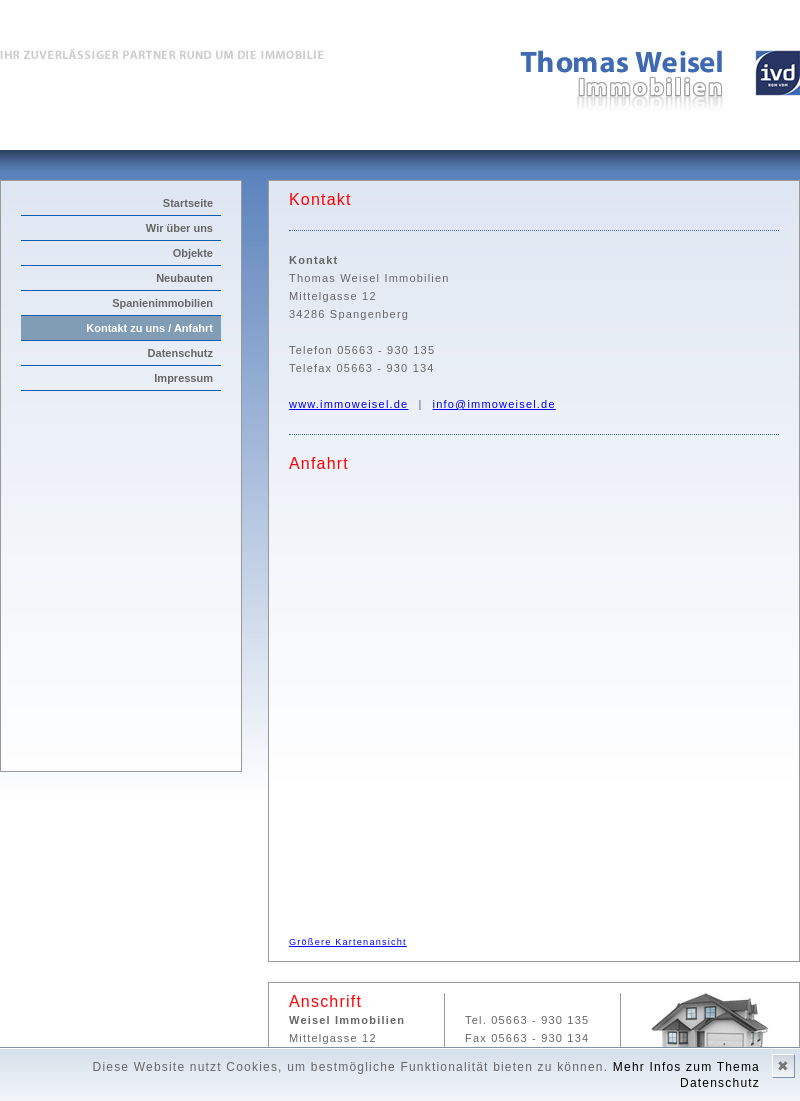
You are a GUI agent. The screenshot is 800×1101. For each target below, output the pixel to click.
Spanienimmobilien (162, 303)
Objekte (193, 253)
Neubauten (184, 278)
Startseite (188, 203)
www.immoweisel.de (348, 404)
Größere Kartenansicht (348, 942)
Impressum (183, 378)
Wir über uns (179, 228)
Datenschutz (180, 353)
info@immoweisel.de (494, 404)
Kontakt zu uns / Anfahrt (149, 328)
